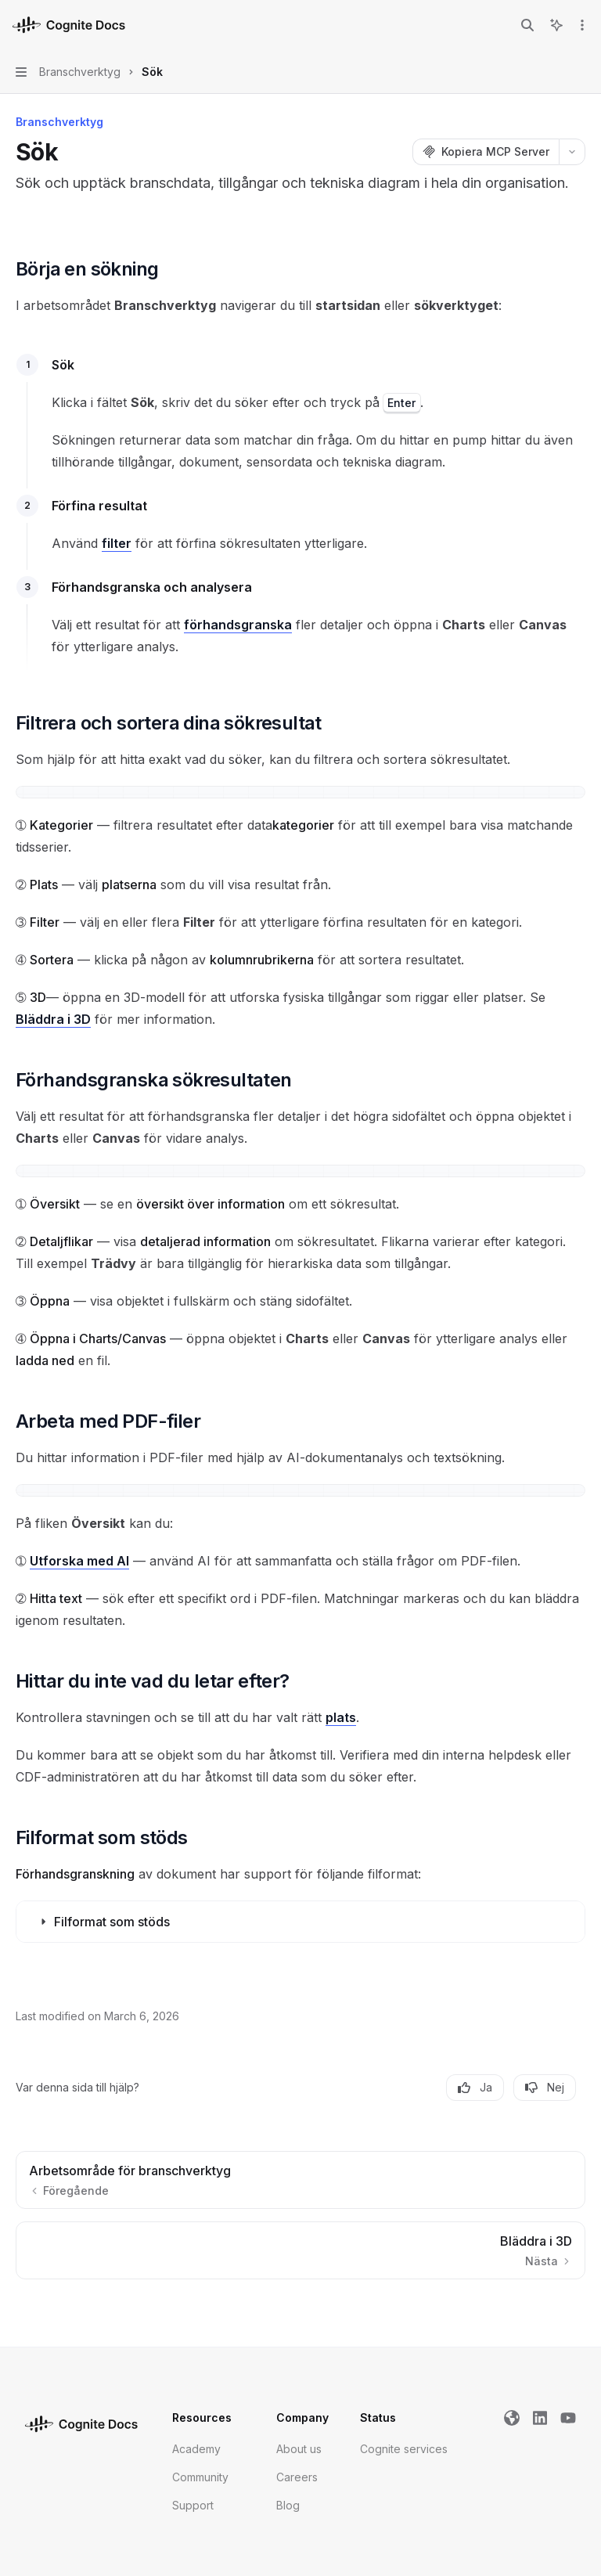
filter (116, 543)
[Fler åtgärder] (580, 25)
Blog (288, 2505)
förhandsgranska (238, 624)
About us (299, 2448)
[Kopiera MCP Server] (485, 152)
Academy (196, 2448)
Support (193, 2505)
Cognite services (404, 2448)
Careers (297, 2477)
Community (200, 2477)
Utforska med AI (79, 1561)
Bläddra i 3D (53, 1019)
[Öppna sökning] (527, 25)
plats (341, 1717)
